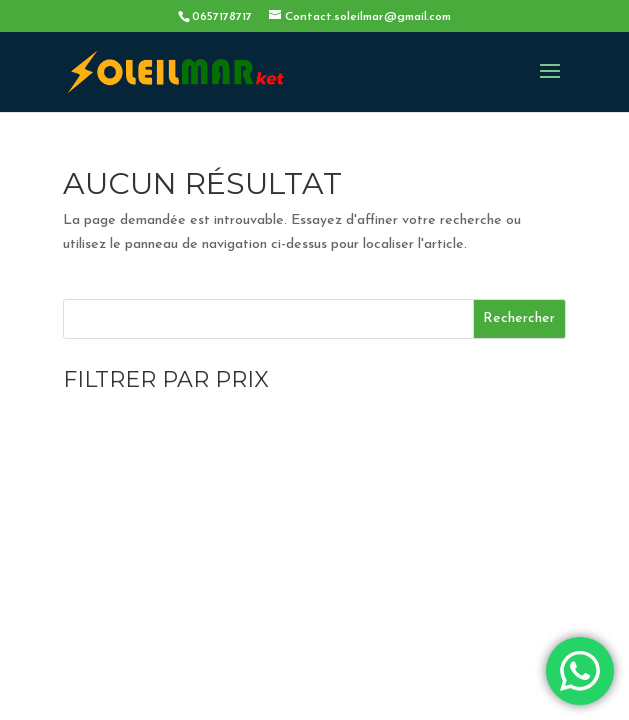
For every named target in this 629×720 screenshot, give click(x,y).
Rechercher (519, 318)
